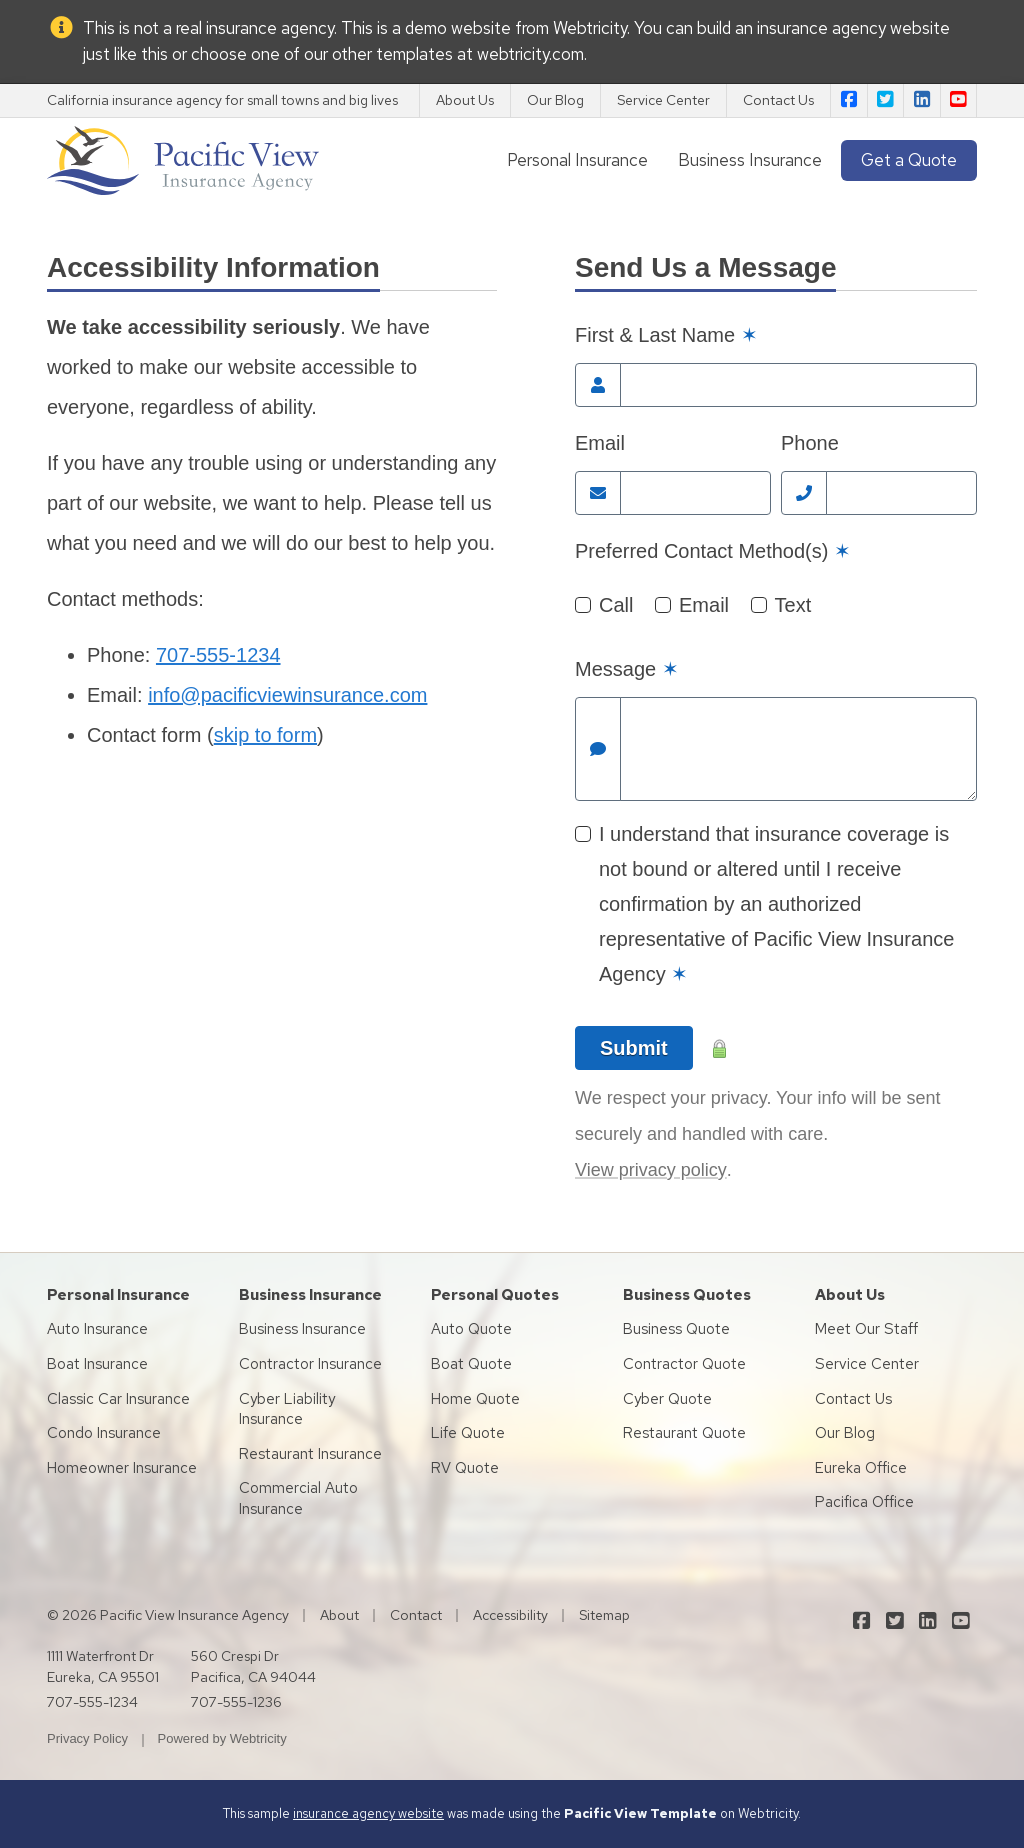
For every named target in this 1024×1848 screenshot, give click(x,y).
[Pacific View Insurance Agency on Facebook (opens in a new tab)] (849, 100)
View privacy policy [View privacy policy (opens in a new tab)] (651, 1170)
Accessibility (510, 1615)
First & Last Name (666, 335)
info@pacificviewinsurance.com (287, 695)
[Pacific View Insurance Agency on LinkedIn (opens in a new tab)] (922, 100)
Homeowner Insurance (122, 1468)
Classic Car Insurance (118, 1399)
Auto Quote (471, 1329)
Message (627, 669)
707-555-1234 (218, 655)
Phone (810, 443)
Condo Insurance (104, 1433)
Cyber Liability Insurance (287, 1409)
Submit (634, 1048)
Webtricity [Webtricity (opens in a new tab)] (590, 28)
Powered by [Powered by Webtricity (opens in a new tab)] (222, 1738)
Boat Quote (471, 1364)
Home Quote (475, 1399)
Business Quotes (687, 1295)
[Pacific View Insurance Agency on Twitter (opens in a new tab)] (886, 100)
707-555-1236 (236, 1702)
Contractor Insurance (310, 1364)
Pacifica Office (864, 1502)
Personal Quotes (495, 1295)
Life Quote (468, 1433)
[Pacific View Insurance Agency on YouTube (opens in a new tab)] (959, 100)
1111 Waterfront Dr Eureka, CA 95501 (103, 1666)
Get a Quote (909, 160)
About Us (465, 100)
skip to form (265, 735)
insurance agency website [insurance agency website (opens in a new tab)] (853, 28)
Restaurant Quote (684, 1433)
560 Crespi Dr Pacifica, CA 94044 (253, 1666)
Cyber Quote (667, 1399)
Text (793, 605)
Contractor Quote (684, 1364)
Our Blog (555, 100)
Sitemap (604, 1615)
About (339, 1615)
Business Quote (676, 1329)
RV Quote (465, 1468)
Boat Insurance (97, 1364)
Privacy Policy (87, 1738)
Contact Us (778, 100)
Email (600, 443)
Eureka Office (861, 1468)
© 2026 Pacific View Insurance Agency (168, 1615)
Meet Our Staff (866, 1329)
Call (616, 605)
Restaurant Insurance (310, 1454)
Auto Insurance (97, 1329)
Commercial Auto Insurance (298, 1498)
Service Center (663, 100)
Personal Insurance (577, 160)
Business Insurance (750, 160)
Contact (416, 1615)
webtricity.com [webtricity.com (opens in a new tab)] (530, 54)
